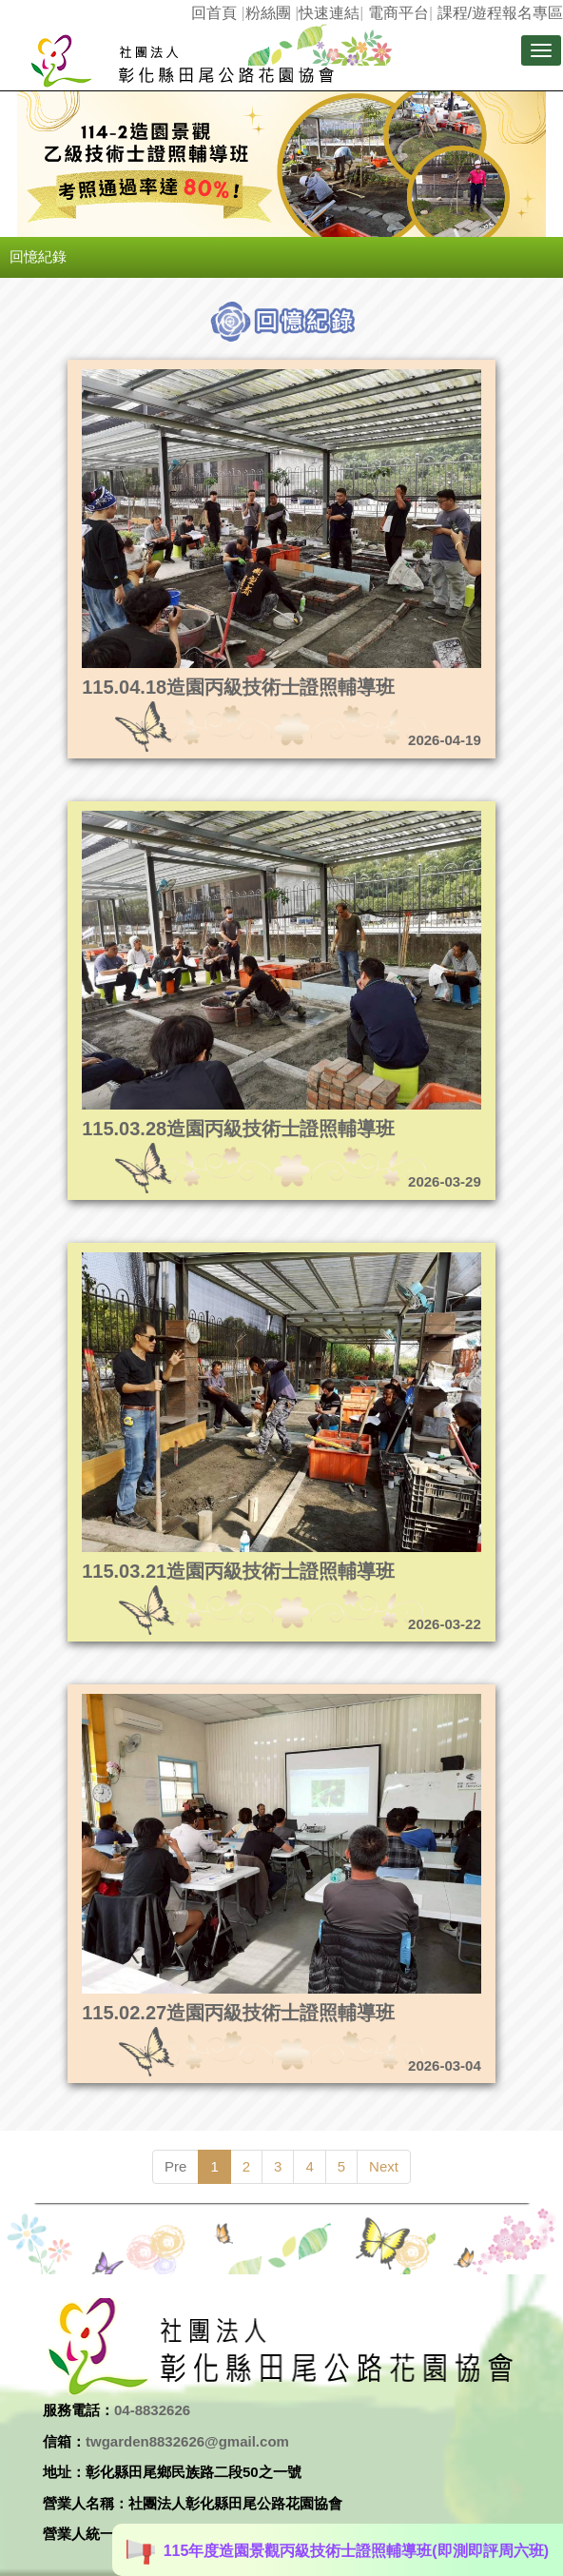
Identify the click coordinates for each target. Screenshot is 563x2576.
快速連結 (329, 13)
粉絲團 (268, 13)
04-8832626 (152, 2410)
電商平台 (398, 13)
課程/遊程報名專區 (500, 13)
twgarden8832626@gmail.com (187, 2441)
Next (383, 2166)
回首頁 (214, 13)
